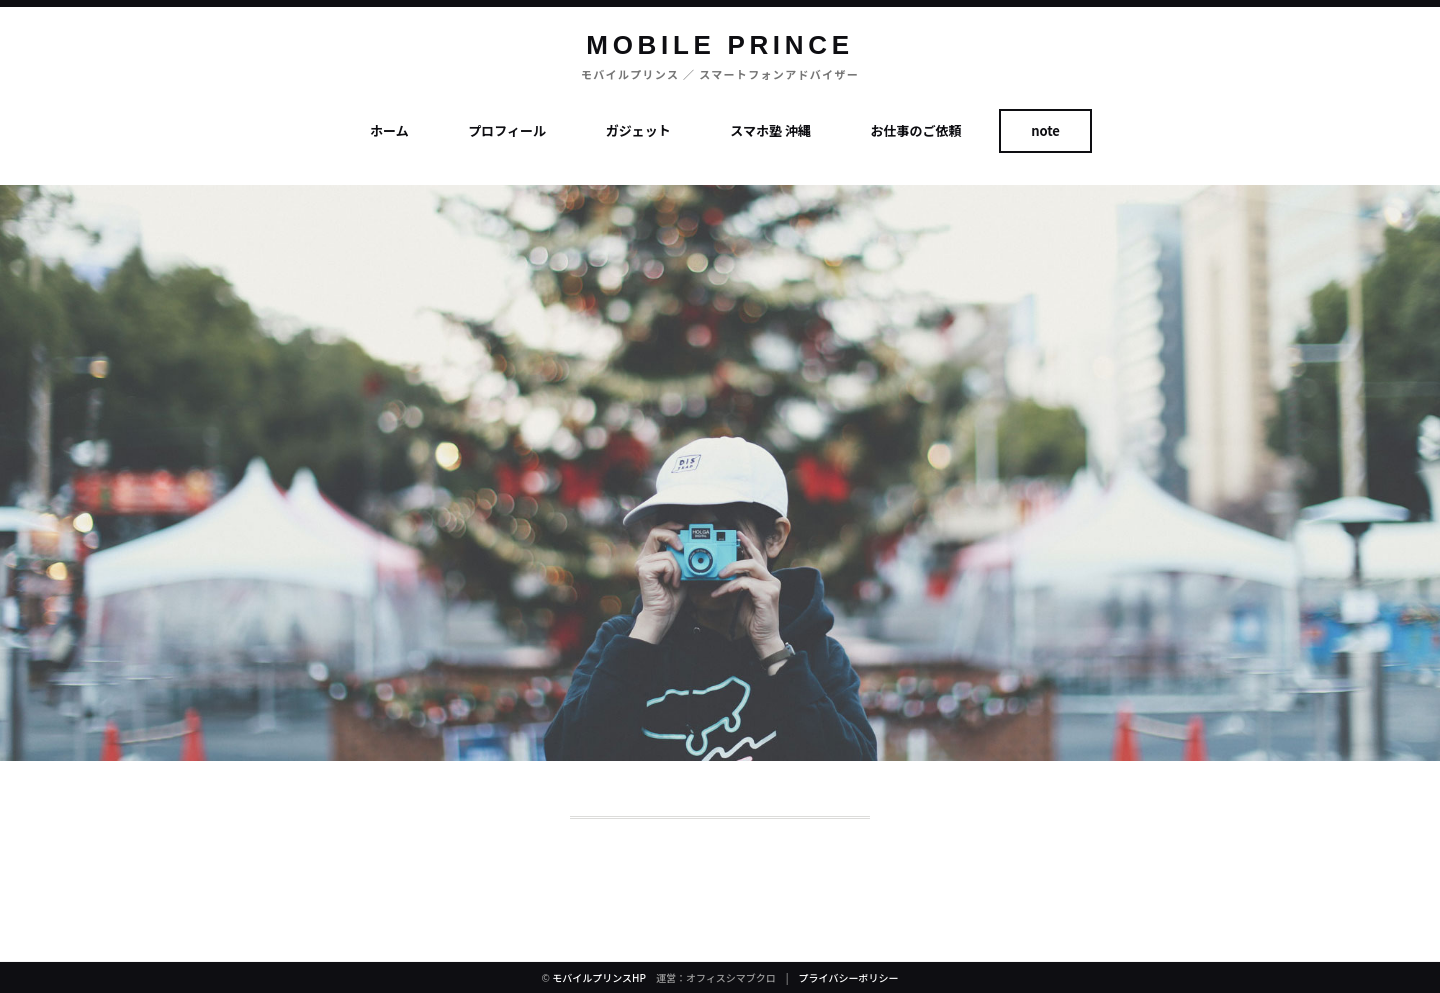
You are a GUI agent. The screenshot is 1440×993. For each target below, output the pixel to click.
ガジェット (638, 130)
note (1045, 130)
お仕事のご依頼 (916, 130)
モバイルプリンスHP (599, 977)
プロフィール (507, 130)
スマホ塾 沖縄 (770, 130)
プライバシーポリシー (849, 977)
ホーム (389, 130)
